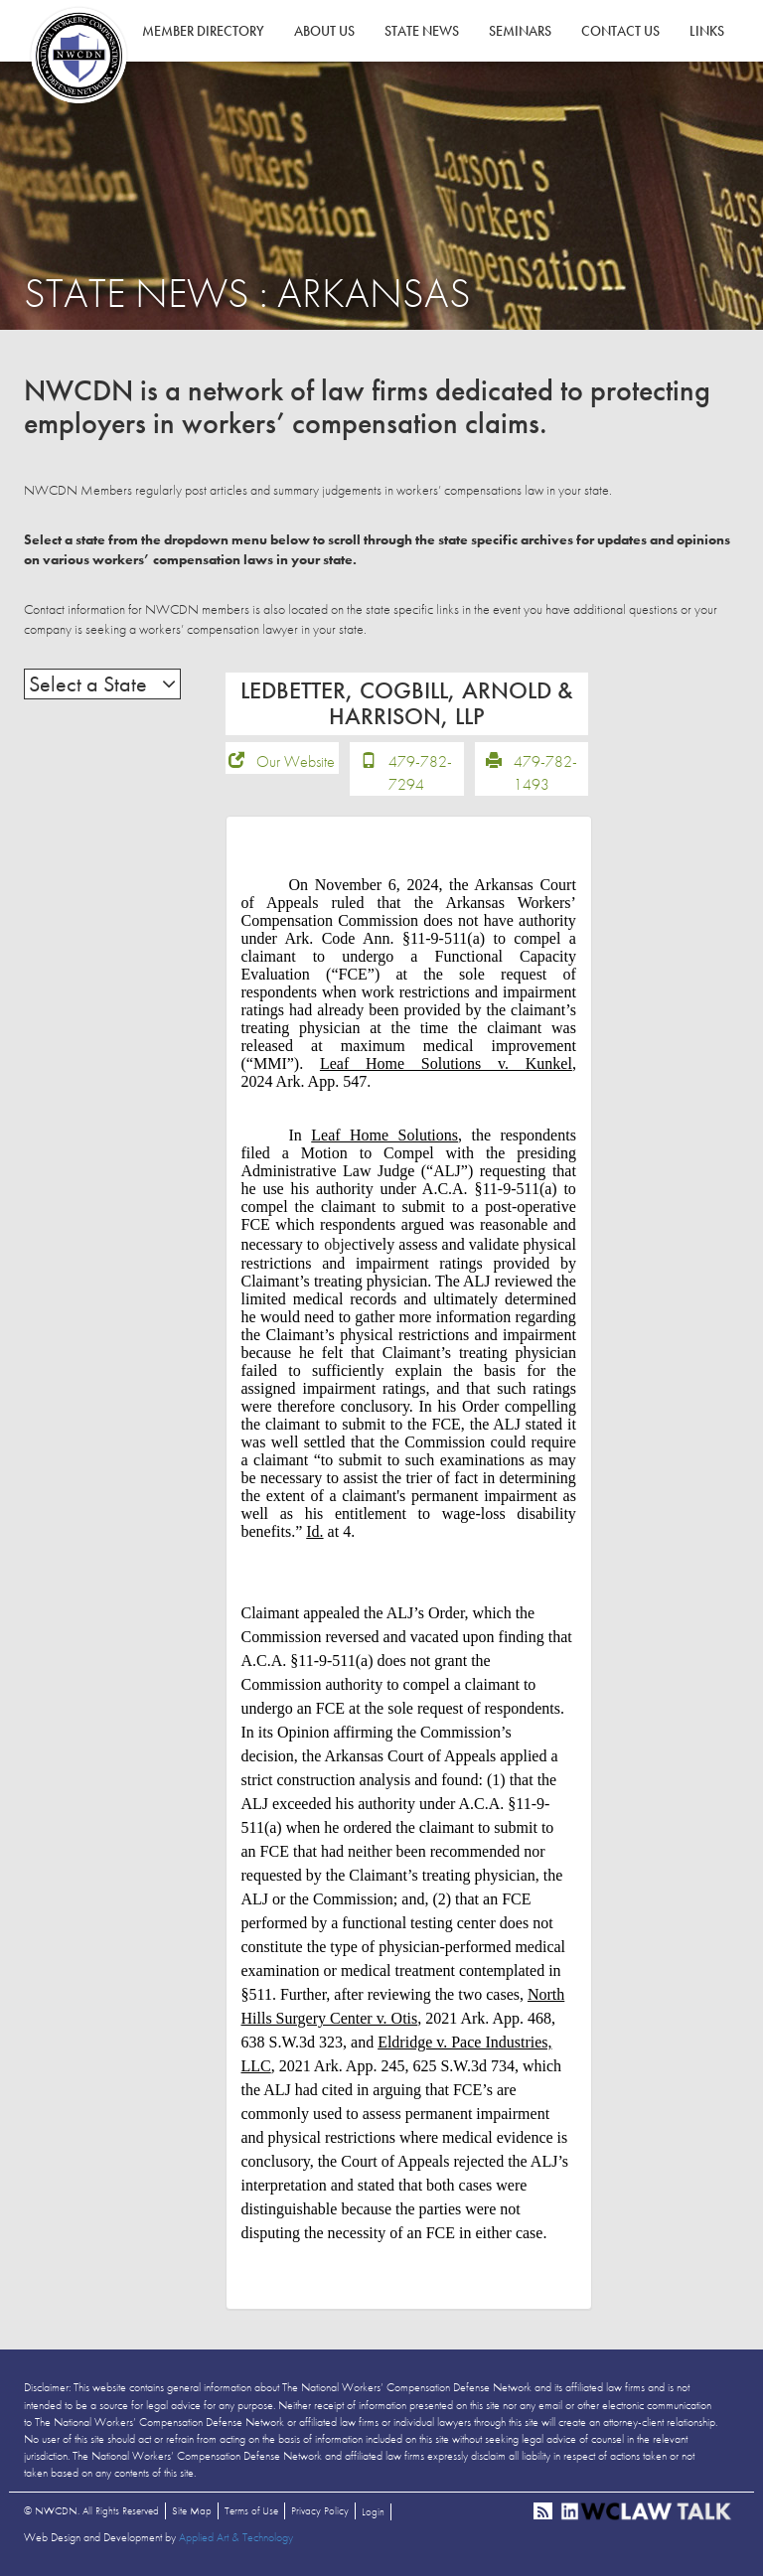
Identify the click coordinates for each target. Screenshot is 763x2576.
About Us (324, 31)
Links (706, 31)
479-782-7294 (420, 773)
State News (421, 31)
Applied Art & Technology (236, 2537)
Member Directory (203, 31)
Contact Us (620, 31)
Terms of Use (251, 2510)
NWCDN (78, 55)
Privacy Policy (320, 2510)
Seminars (520, 31)
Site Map (192, 2510)
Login (373, 2511)
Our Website (295, 761)
